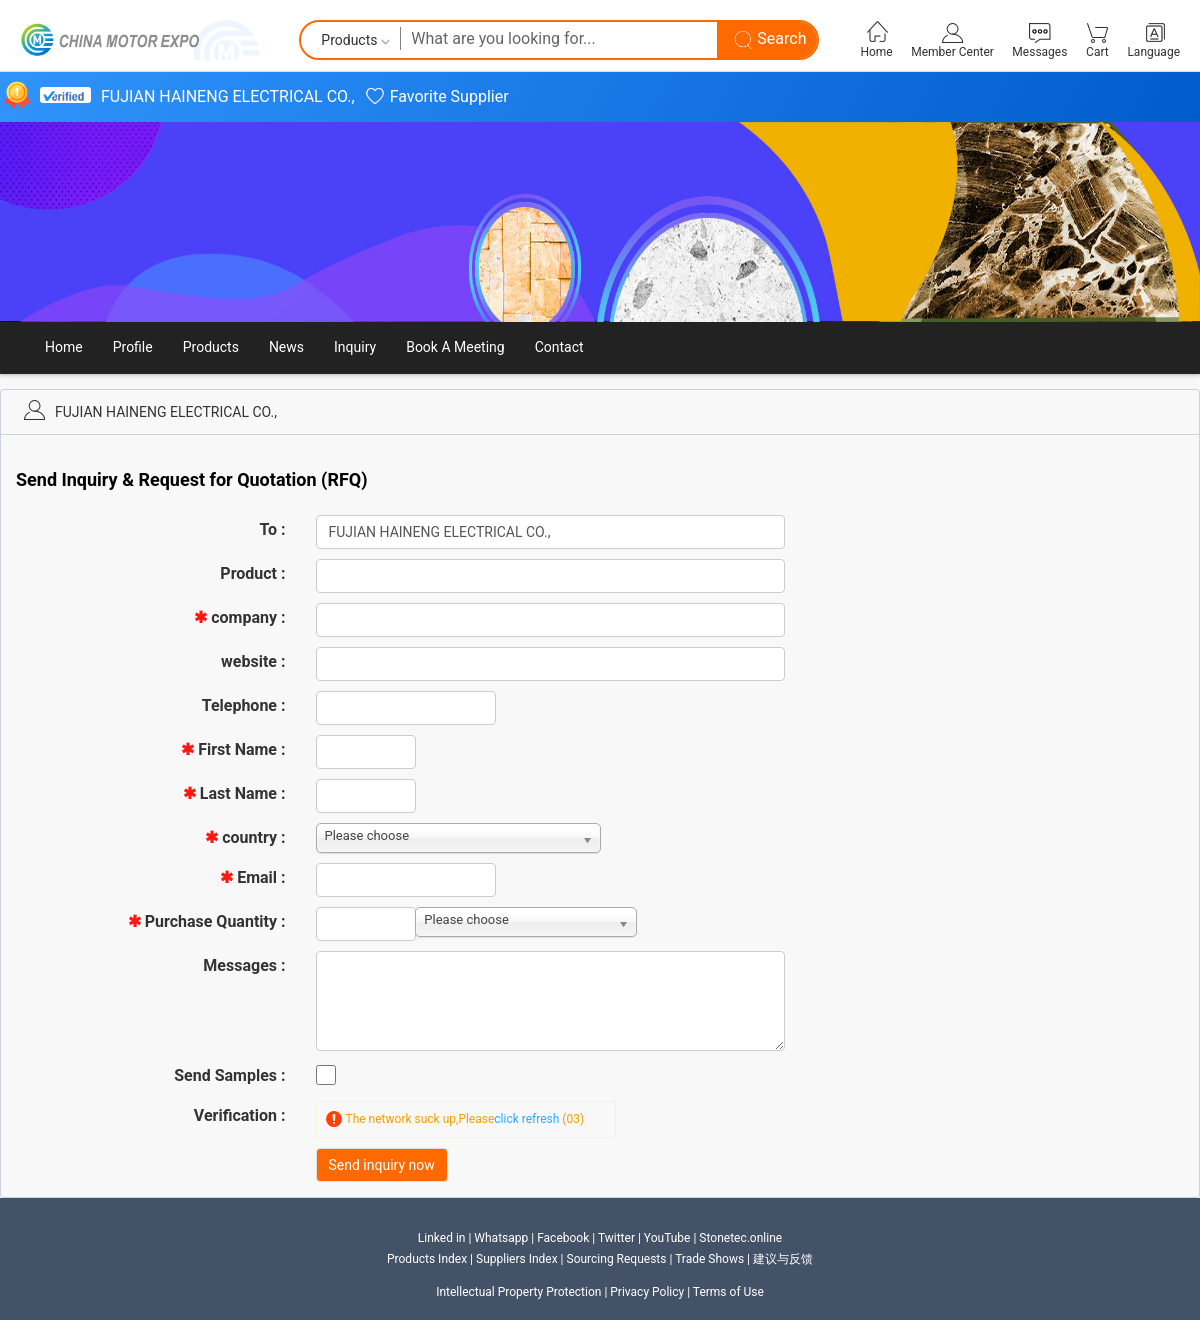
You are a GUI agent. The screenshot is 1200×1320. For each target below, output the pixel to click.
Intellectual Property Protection (518, 1292)
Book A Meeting (455, 347)
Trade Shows (709, 1259)
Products (211, 347)
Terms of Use (728, 1292)
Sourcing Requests (617, 1259)
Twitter (616, 1238)
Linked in (442, 1238)
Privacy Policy (647, 1292)
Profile (133, 347)
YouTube (667, 1238)
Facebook (563, 1238)
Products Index (427, 1259)
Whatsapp (501, 1238)
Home (64, 347)
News (286, 347)
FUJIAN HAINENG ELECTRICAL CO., (228, 96)
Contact (559, 347)
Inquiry (355, 347)
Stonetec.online (740, 1238)
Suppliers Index (518, 1259)
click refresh (526, 1119)
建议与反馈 (783, 1259)
